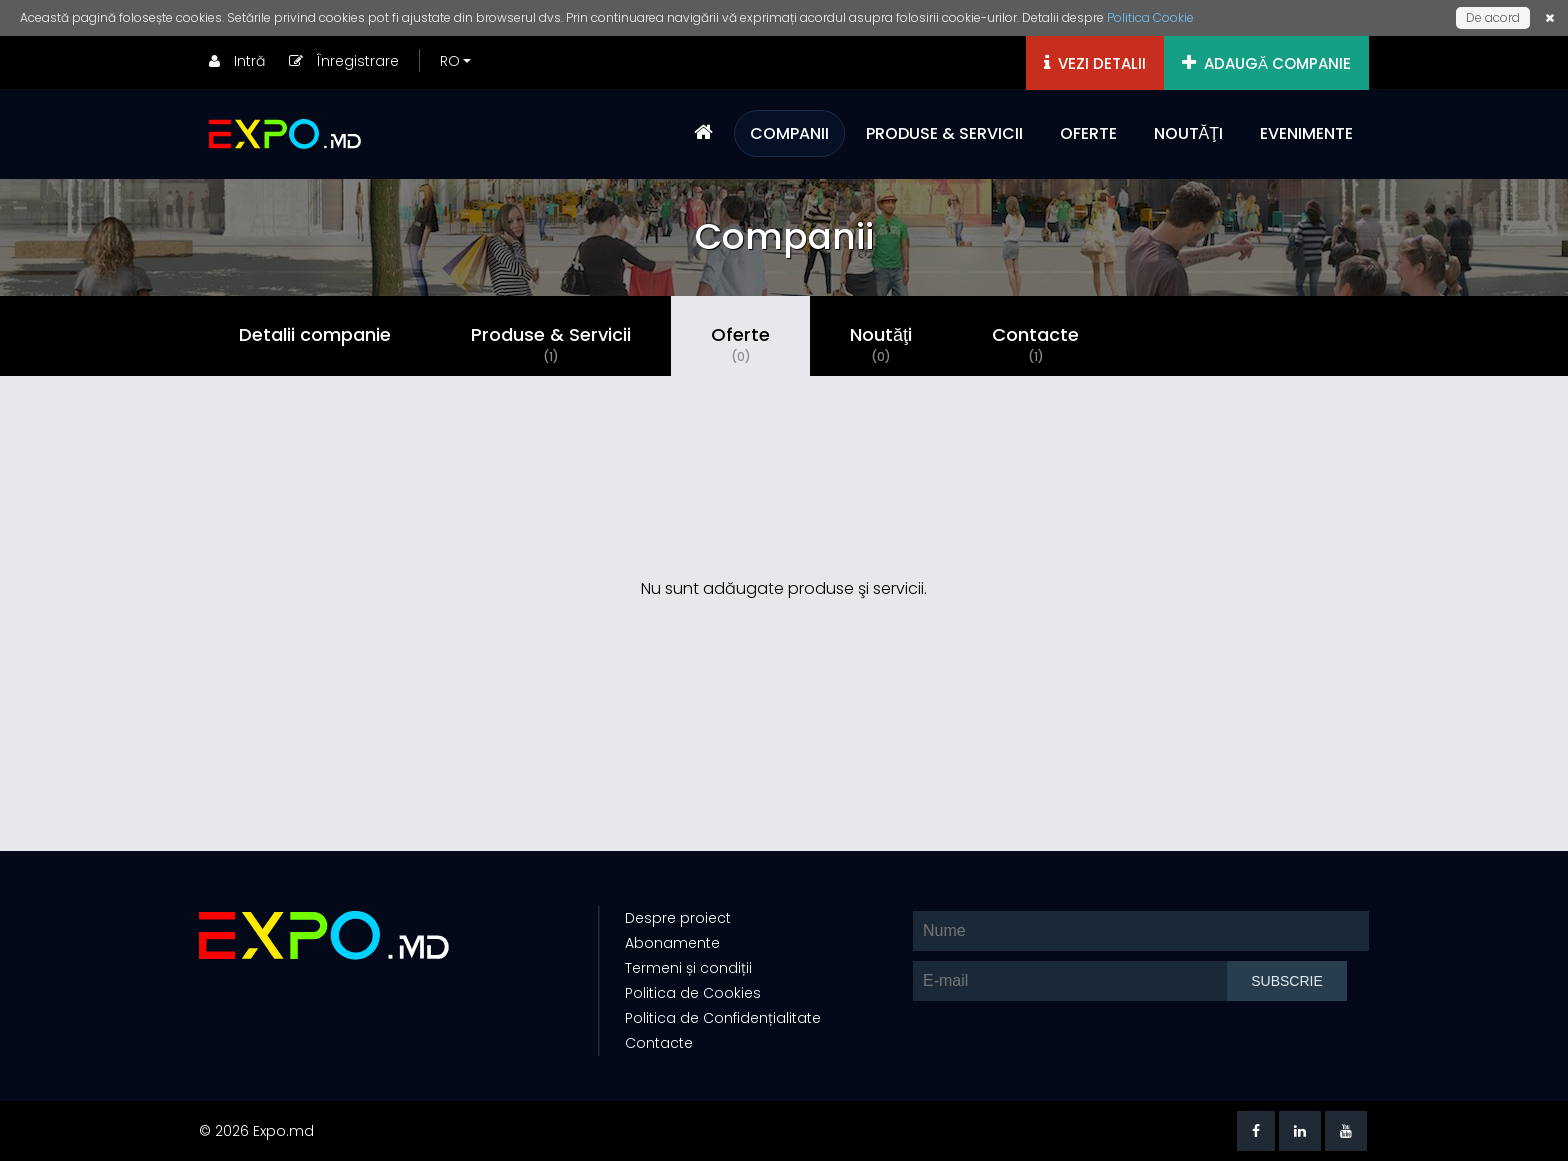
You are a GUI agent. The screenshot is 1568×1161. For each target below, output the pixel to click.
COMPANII (789, 133)
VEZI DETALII (1095, 63)
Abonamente (672, 943)
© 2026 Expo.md (256, 1131)
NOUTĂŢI (1188, 133)
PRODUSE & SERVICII (944, 133)
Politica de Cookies (693, 993)
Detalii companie (315, 334)
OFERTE (1088, 133)
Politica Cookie (1150, 17)
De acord (1493, 17)
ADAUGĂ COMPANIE (1266, 63)
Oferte (740, 344)
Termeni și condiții (688, 968)
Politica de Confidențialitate (723, 1018)
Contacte (1035, 344)
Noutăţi (881, 344)
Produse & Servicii (551, 344)
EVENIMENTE (1306, 133)
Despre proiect (678, 918)
